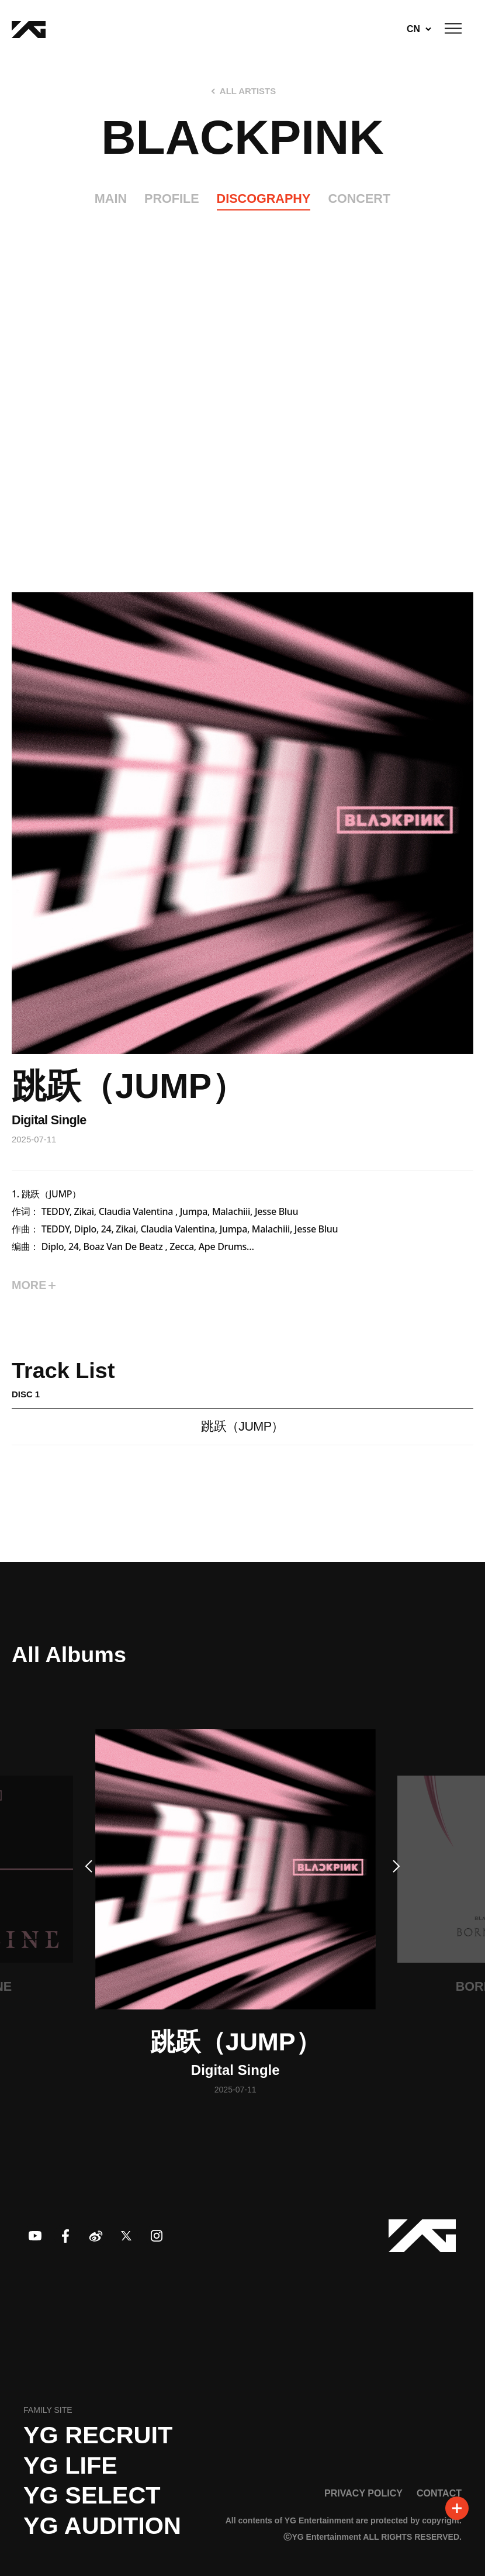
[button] (87, 1866)
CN (413, 29)
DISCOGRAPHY (264, 198)
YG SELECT (92, 2495)
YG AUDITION (102, 2525)
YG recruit (97, 2435)
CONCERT (359, 198)
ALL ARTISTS (248, 91)
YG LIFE (70, 2465)
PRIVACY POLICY (363, 2493)
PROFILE (171, 198)
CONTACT (439, 2493)
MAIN (111, 198)
